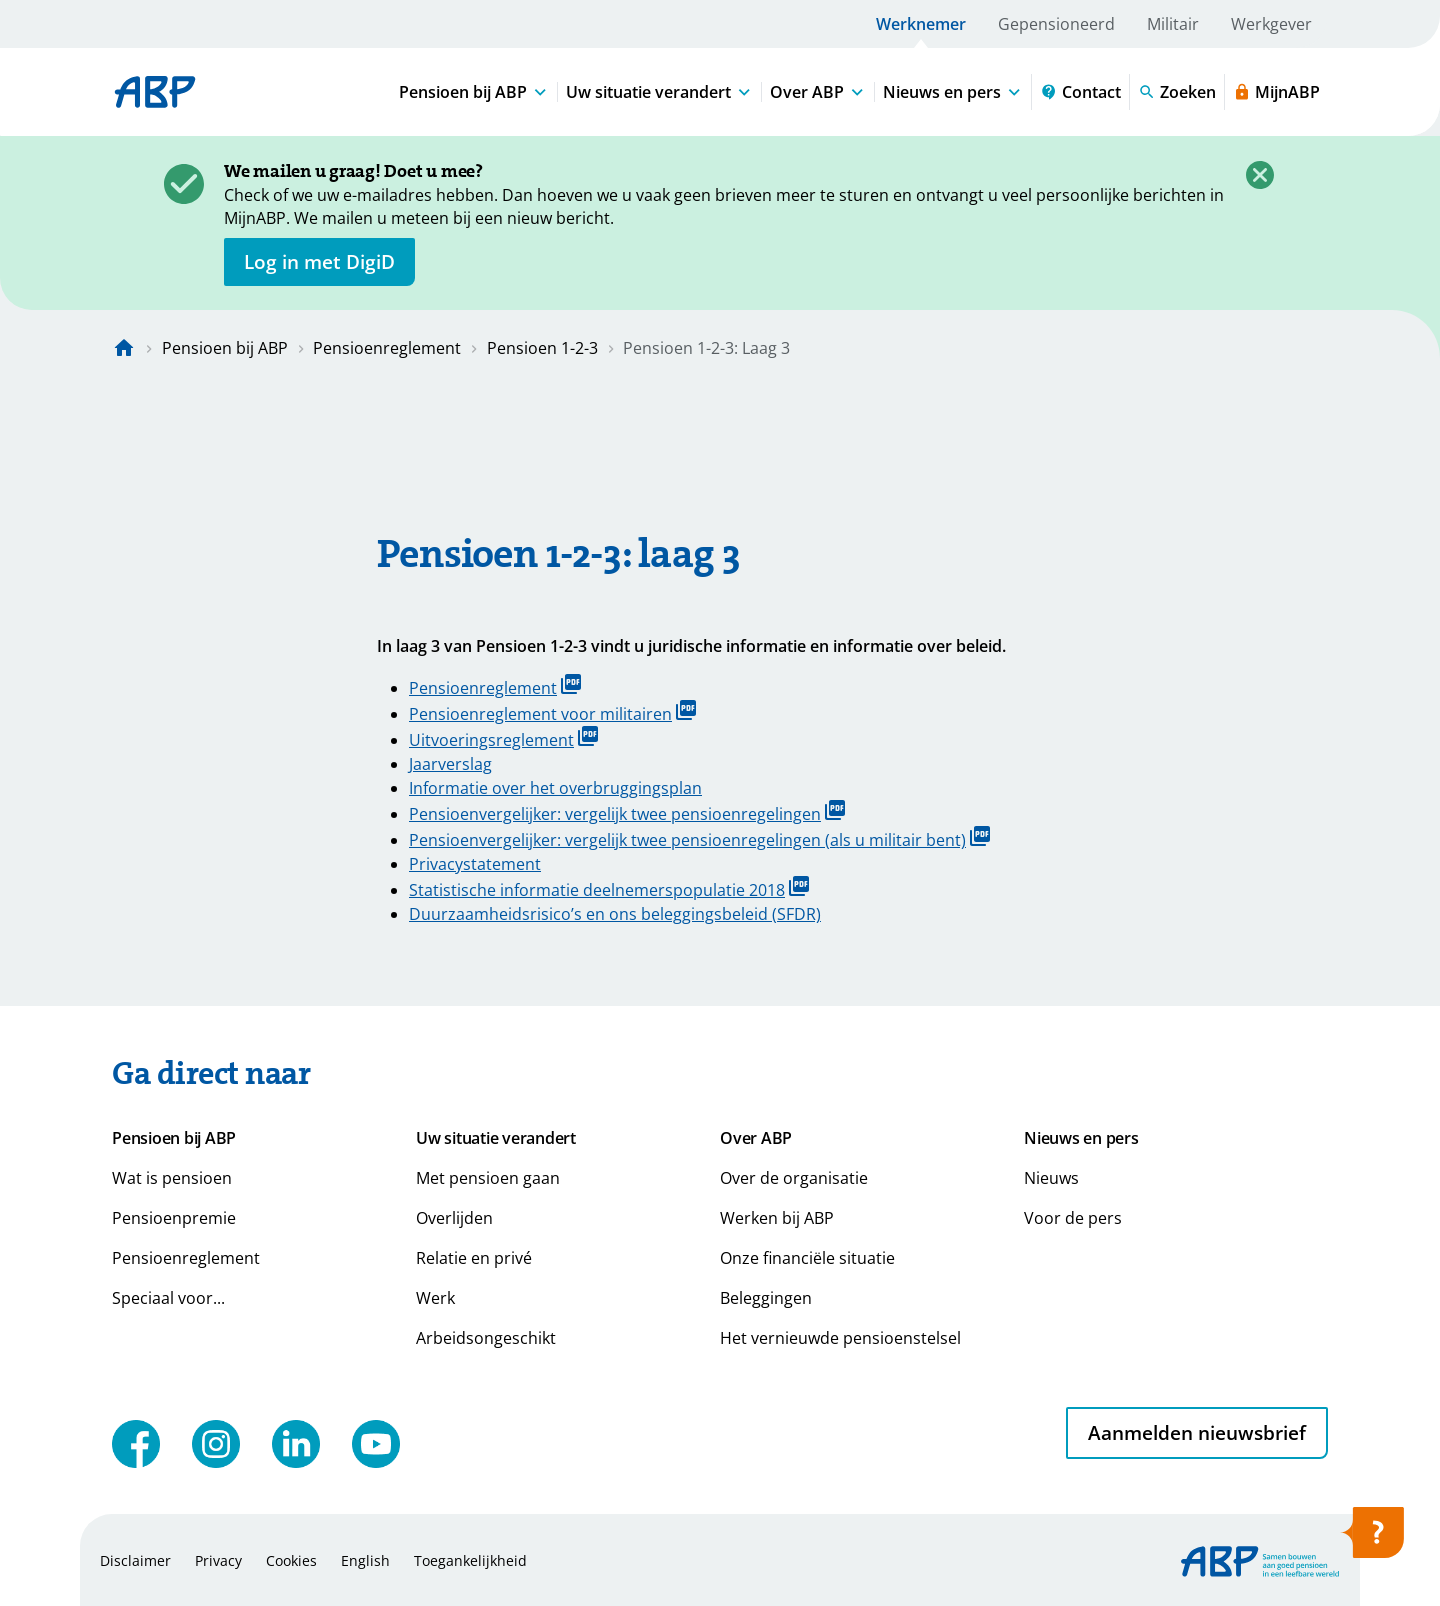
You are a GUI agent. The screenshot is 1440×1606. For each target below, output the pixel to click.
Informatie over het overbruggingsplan (555, 788)
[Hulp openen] (1372, 1539)
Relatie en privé (474, 1258)
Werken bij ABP (777, 1218)
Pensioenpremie (174, 1218)
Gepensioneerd (1056, 24)
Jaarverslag (450, 764)
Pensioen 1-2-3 (542, 348)
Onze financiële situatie (807, 1258)
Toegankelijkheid (470, 1560)
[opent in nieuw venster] (319, 262)
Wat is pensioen (172, 1178)
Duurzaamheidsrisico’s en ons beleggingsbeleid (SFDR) (615, 914)
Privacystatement (475, 864)
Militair (1173, 24)
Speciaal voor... (168, 1298)
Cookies (291, 1560)
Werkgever (1271, 24)
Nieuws (1051, 1178)
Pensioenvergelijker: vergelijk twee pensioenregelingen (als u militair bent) (699, 838)
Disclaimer (135, 1560)
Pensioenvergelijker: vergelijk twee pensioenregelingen (627, 812)
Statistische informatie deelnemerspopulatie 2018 (609, 888)
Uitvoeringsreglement (503, 738)
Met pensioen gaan (488, 1178)
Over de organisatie (794, 1178)
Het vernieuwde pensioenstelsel (840, 1338)
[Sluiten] (1260, 175)
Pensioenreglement (387, 348)
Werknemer (921, 24)
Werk (435, 1298)
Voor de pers (1073, 1218)
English (365, 1560)
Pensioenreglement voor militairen (552, 712)
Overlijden (454, 1218)
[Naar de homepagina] (124, 348)
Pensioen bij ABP (225, 348)
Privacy (218, 1560)
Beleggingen (766, 1298)
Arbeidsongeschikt (486, 1338)
